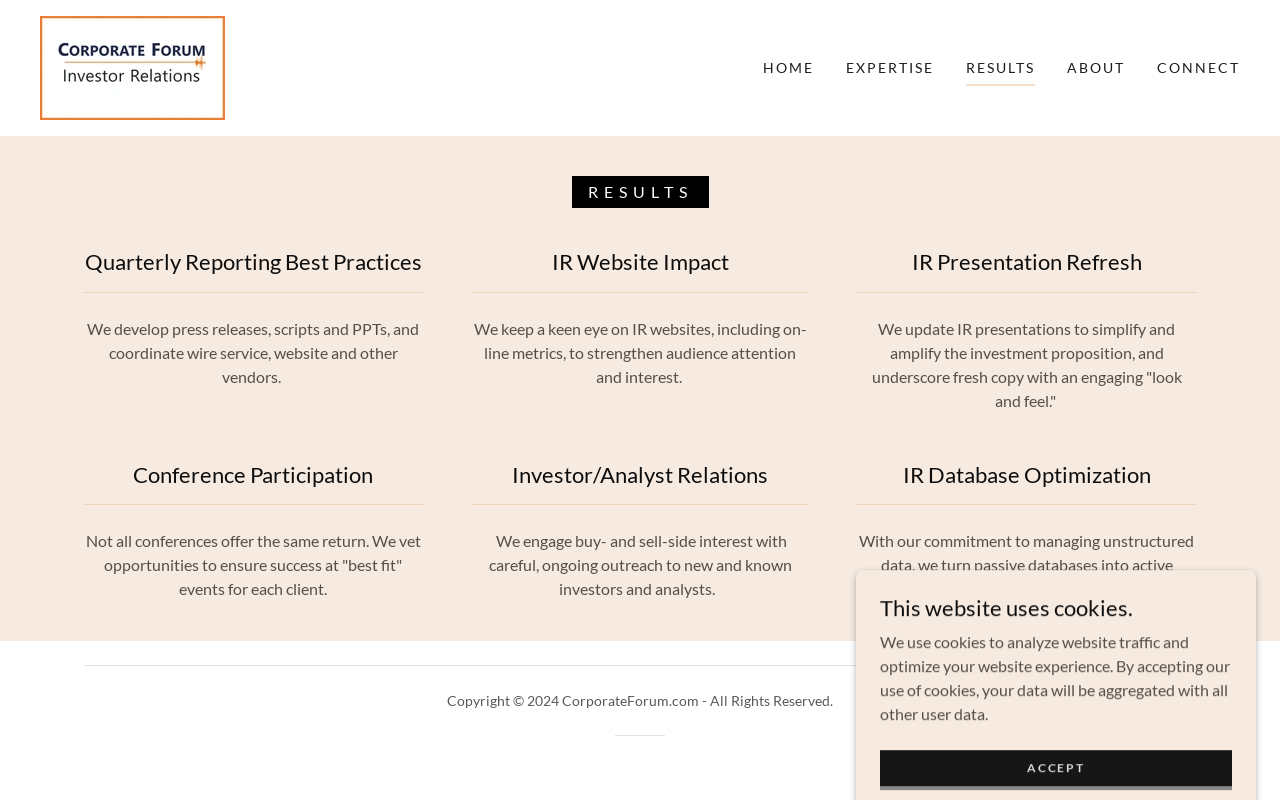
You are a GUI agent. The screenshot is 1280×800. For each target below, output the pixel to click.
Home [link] (788, 67)
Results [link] (1000, 67)
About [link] (1096, 67)
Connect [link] (1198, 67)
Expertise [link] (890, 67)
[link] (132, 65)
